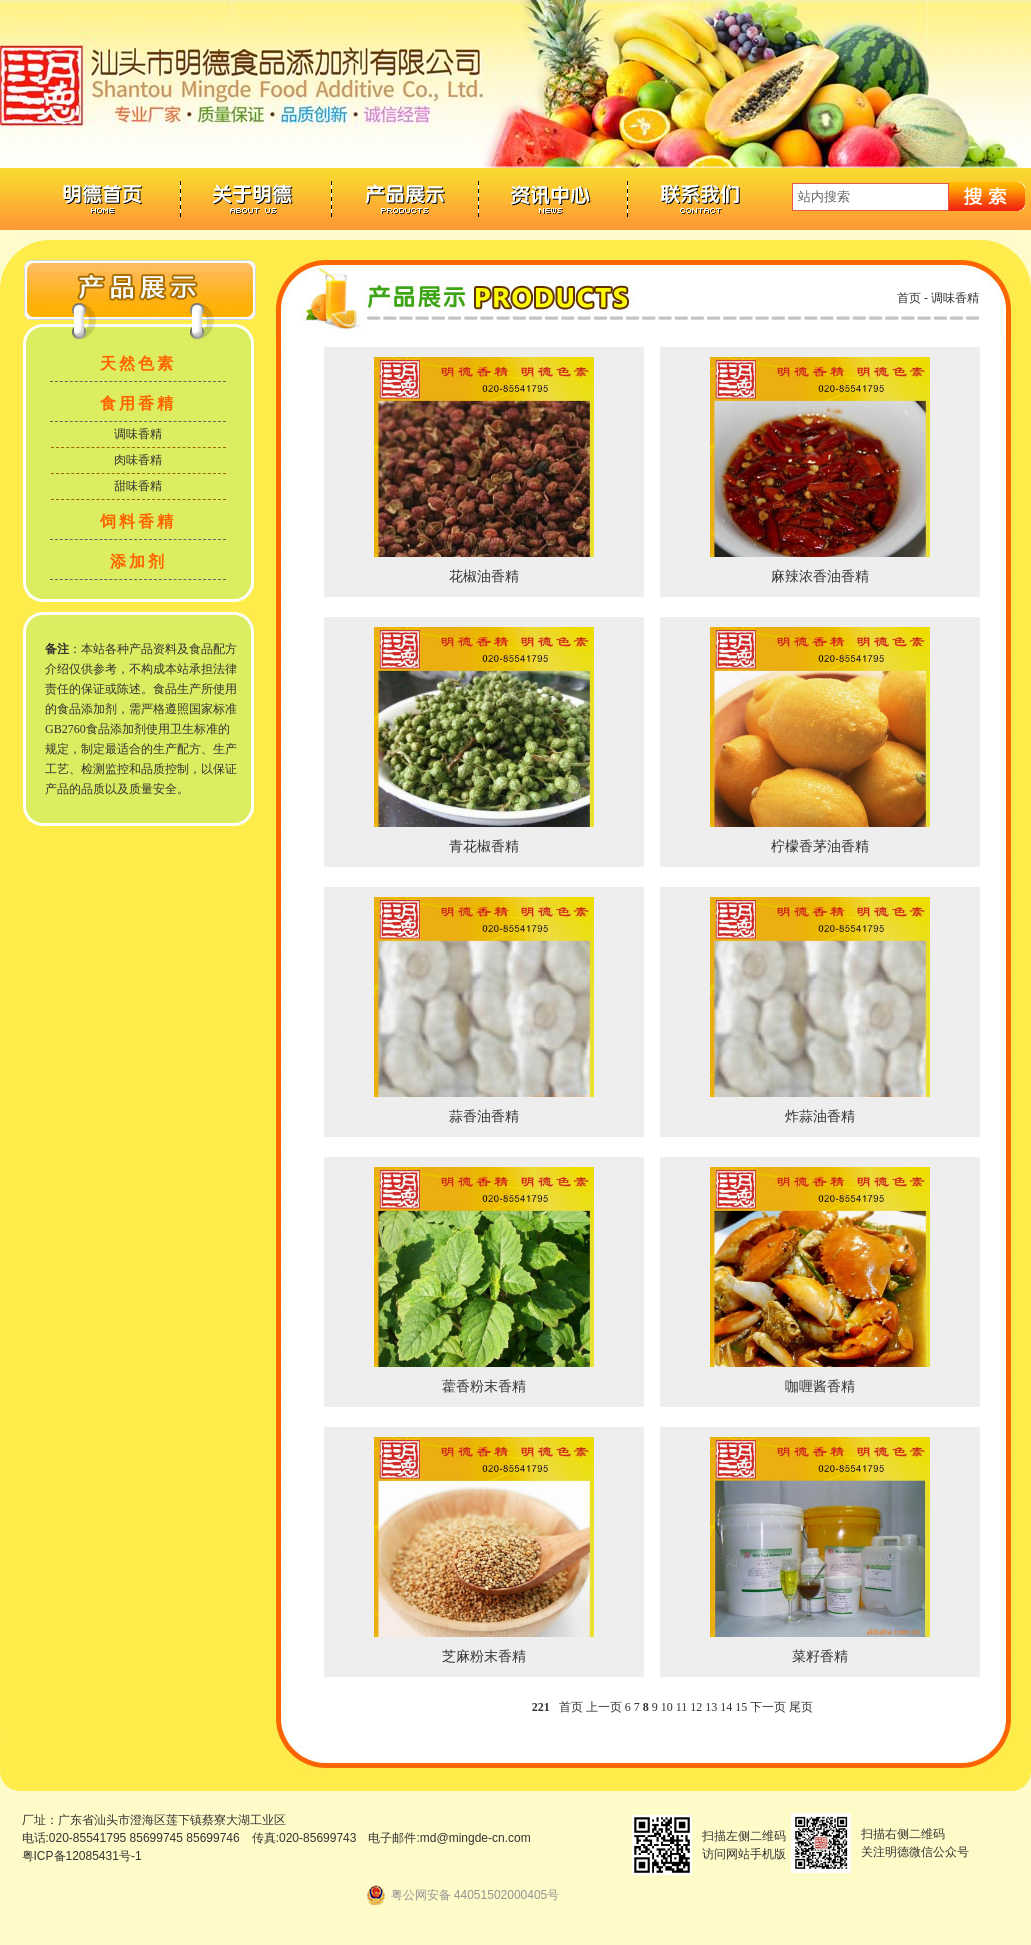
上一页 (604, 1707)
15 (741, 1707)
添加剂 (138, 561)
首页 (909, 298)
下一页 (768, 1707)
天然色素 (138, 363)
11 (682, 1707)
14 (726, 1707)
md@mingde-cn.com (475, 1838)
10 (667, 1707)
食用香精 (138, 403)
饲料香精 (138, 521)
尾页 (801, 1707)
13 (711, 1707)
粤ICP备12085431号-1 (82, 1856)
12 (696, 1707)
